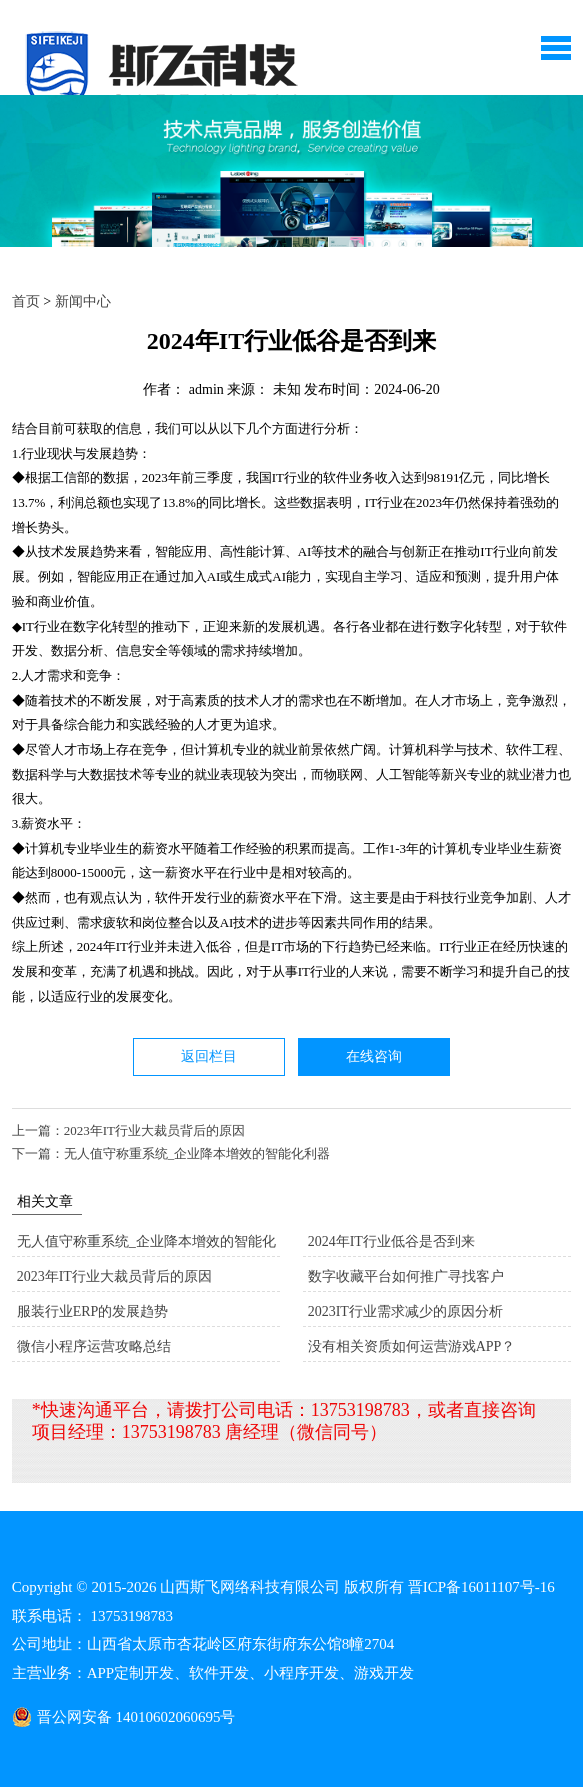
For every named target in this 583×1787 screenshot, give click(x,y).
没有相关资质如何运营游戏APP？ (412, 1346)
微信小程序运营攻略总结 (94, 1346)
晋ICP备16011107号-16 (481, 1587)
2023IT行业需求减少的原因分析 (405, 1311)
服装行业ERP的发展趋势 (93, 1311)
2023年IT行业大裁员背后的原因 (114, 1276)
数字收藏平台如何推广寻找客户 (406, 1276)
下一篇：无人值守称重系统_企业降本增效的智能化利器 (171, 1153)
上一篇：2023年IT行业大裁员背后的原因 (128, 1130)
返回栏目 (209, 1056)
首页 (26, 301)
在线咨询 (374, 1056)
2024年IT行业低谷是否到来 (391, 1241)
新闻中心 (83, 301)
